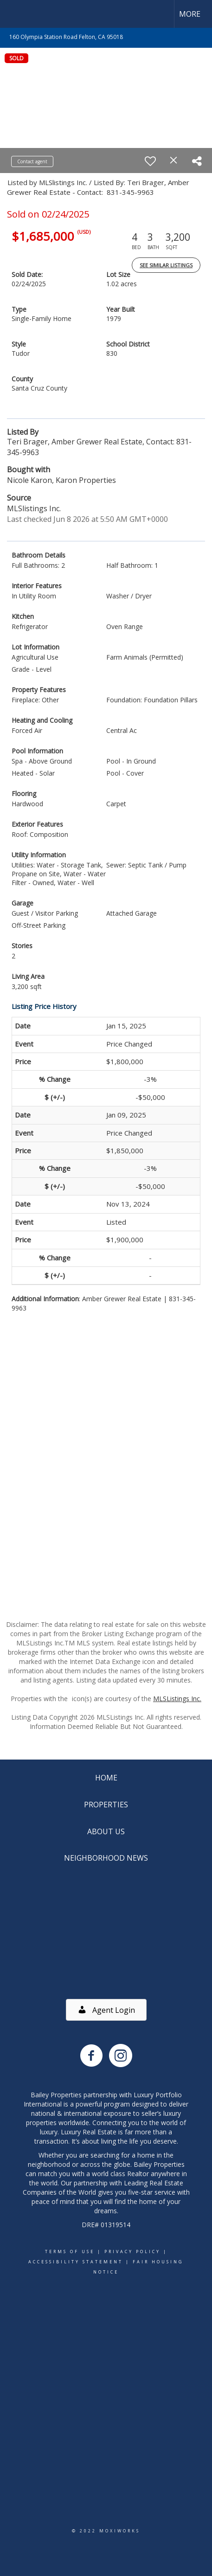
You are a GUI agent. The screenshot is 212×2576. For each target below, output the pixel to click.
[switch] (150, 161)
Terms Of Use (70, 2251)
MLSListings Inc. (177, 1698)
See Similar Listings (166, 265)
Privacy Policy (132, 2251)
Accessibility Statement (75, 2262)
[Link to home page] (15, 14)
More (189, 14)
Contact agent (32, 161)
